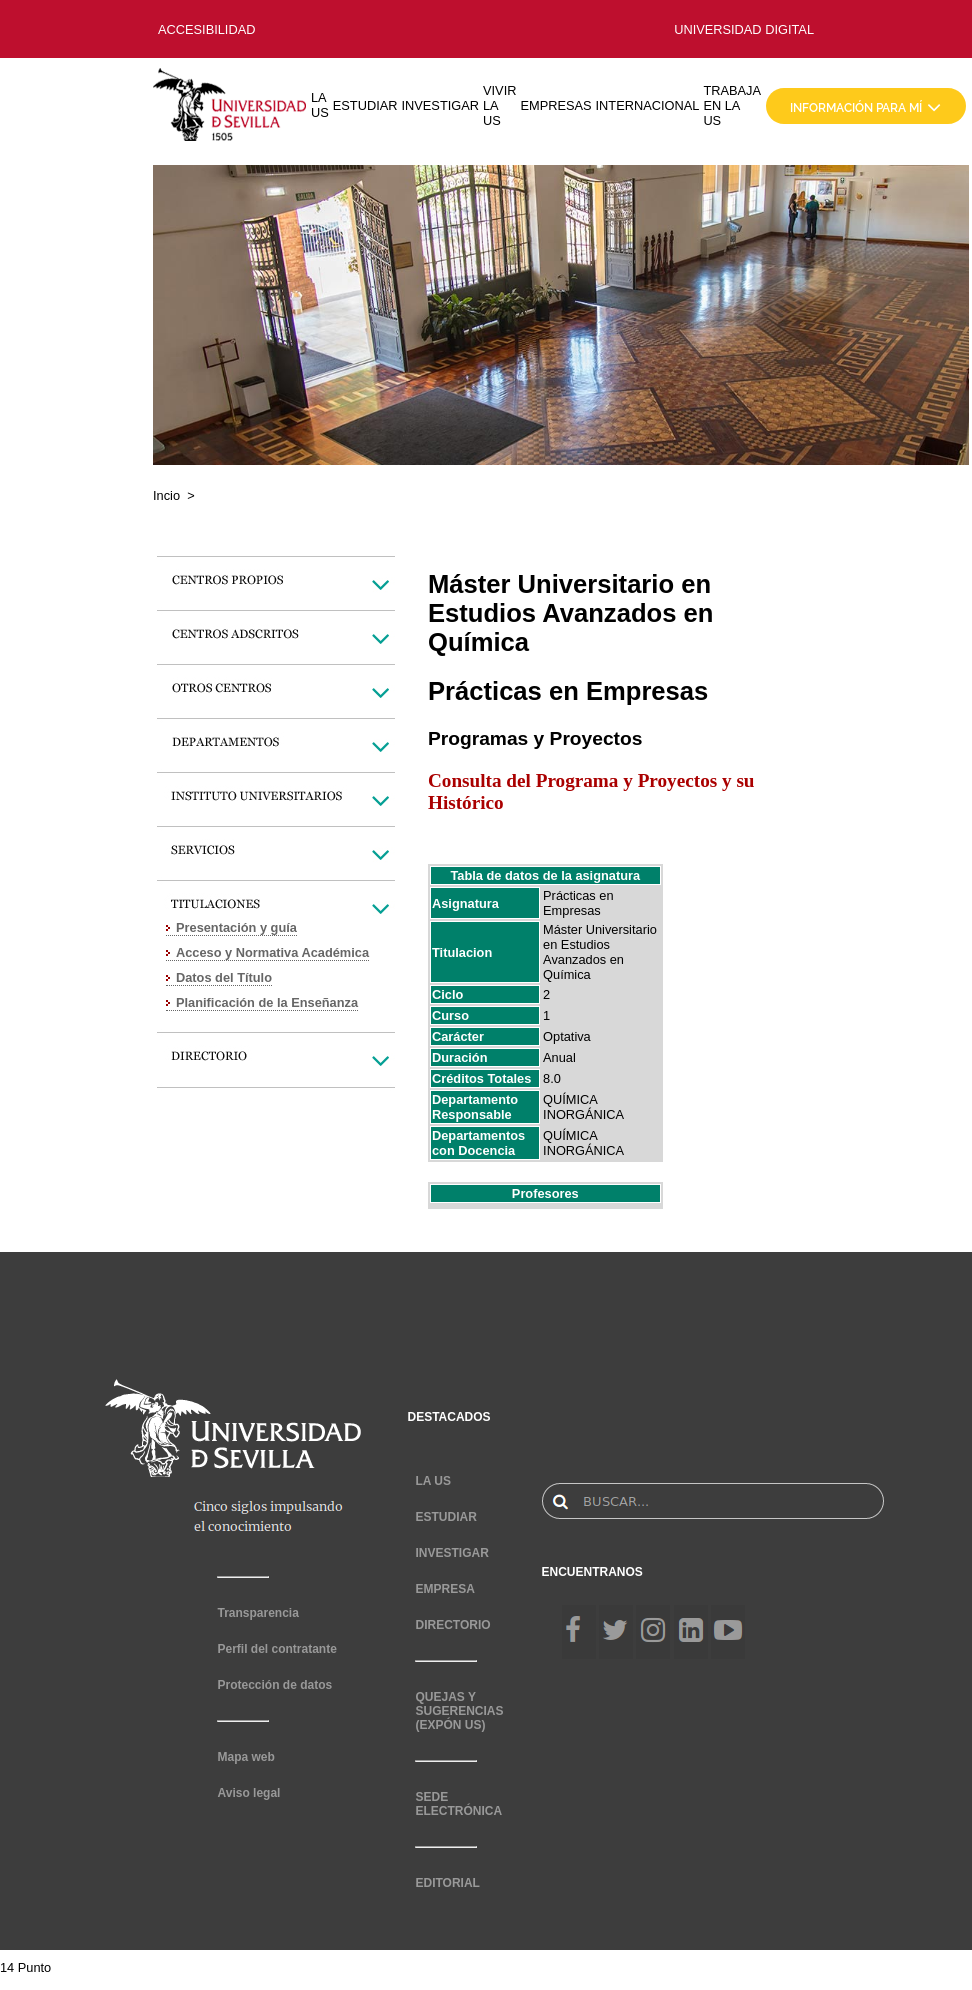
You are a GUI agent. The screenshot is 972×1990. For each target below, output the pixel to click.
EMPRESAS (555, 105)
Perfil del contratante (276, 1649)
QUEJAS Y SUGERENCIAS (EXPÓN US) (459, 1711)
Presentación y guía (236, 927)
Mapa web (245, 1757)
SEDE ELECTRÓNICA (458, 1804)
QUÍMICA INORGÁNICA (583, 1107)
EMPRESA (444, 1589)
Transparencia (257, 1613)
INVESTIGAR (440, 105)
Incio (166, 495)
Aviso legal (248, 1793)
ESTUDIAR (365, 105)
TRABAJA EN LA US (732, 105)
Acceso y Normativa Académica (272, 952)
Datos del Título (224, 977)
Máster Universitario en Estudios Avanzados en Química (600, 952)
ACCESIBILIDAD (206, 29)
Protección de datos (274, 1685)
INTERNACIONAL (648, 105)
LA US (320, 105)
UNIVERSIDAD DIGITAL (744, 29)
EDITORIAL (447, 1883)
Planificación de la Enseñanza (267, 1002)
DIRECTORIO (452, 1625)
